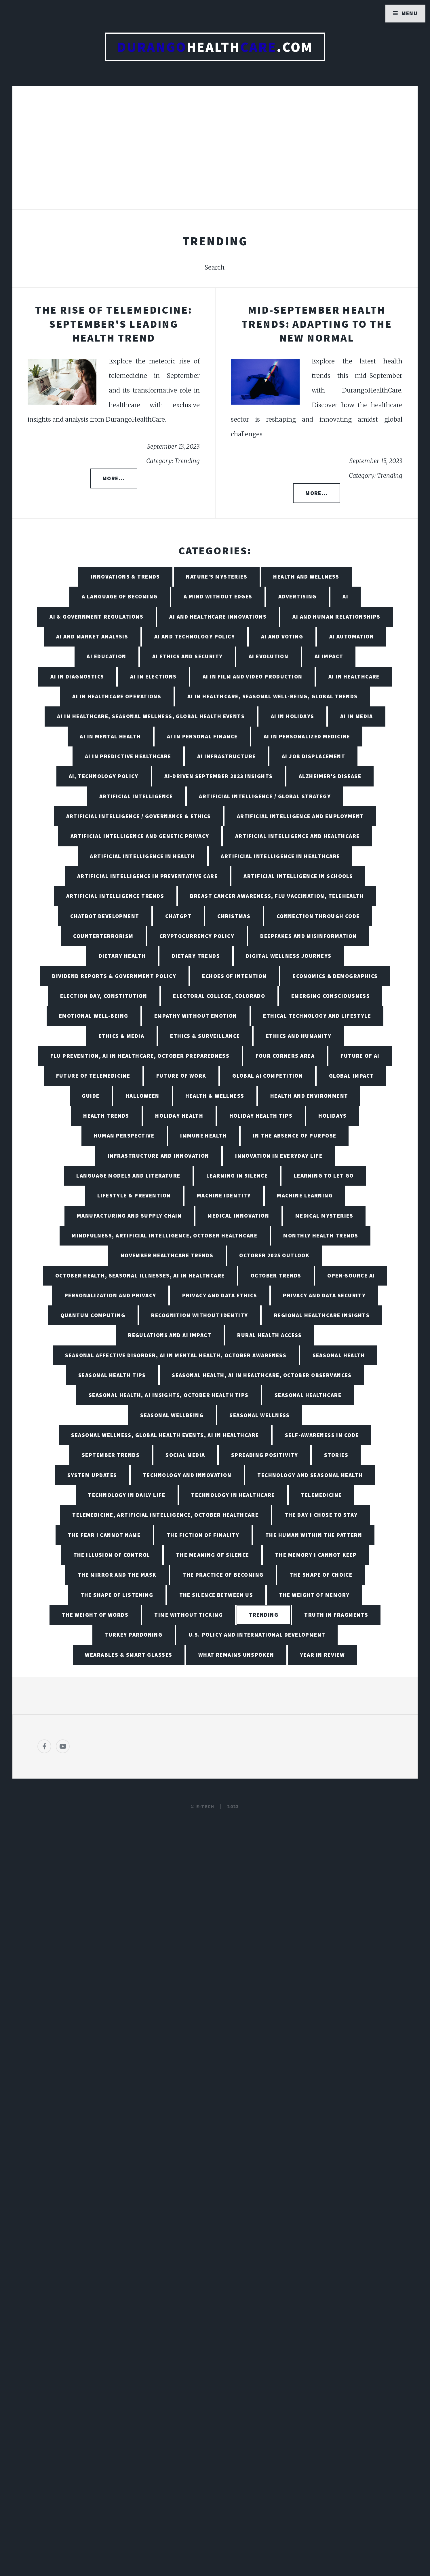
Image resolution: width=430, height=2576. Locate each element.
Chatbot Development (104, 916)
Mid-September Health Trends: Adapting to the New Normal (316, 323)
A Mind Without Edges (218, 596)
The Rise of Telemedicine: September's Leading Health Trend (113, 323)
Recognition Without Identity (199, 1315)
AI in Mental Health (110, 736)
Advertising (297, 596)
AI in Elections (153, 676)
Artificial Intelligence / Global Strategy (265, 796)
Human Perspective (124, 1135)
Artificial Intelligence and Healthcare (297, 836)
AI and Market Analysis (92, 636)
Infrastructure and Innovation (158, 1155)
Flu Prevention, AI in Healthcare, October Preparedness (139, 1055)
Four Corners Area (285, 1055)
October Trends (276, 1275)
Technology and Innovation (187, 1475)
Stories (336, 1454)
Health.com (215, 47)
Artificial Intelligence (136, 796)
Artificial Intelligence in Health (142, 856)
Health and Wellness (306, 576)
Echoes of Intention (234, 976)
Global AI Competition (267, 1075)
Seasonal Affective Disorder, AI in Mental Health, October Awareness (175, 1355)
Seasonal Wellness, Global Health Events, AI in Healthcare (165, 1435)
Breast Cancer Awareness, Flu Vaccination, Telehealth (277, 895)
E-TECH (205, 1806)
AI (345, 596)
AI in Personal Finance (202, 736)
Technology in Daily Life (126, 1494)
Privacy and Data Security (324, 1295)
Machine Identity (224, 1195)
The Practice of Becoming (223, 1574)
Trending (264, 1614)
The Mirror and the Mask (117, 1574)
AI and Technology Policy (194, 636)
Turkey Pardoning (133, 1634)
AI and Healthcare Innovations (218, 616)
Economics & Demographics (335, 976)
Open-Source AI (351, 1275)
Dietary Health (122, 955)
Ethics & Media (121, 1035)
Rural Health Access (269, 1335)
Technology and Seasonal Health (310, 1475)
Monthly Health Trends (320, 1235)
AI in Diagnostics (77, 676)
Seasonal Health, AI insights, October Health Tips (169, 1395)
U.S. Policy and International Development (257, 1634)
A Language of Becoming (120, 596)
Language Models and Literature (128, 1175)
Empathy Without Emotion (195, 1015)
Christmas (233, 916)
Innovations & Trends (125, 576)
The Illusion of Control (111, 1554)
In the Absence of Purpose (294, 1135)
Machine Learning (305, 1195)
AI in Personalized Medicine (307, 736)
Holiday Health (179, 1115)
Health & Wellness (214, 1095)
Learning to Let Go (324, 1175)
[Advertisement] (215, 153)
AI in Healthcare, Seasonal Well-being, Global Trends (272, 696)
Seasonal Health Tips (112, 1375)
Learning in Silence (237, 1175)
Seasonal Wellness (259, 1415)
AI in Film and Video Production (252, 676)
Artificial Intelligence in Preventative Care (147, 876)
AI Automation (351, 636)
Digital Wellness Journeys (288, 955)
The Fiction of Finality (203, 1534)
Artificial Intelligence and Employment (300, 816)
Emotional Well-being (93, 1015)
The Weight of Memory (314, 1594)
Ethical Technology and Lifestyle (317, 1015)
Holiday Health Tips (260, 1115)
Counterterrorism (103, 935)
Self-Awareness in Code (322, 1435)
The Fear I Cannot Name (104, 1534)
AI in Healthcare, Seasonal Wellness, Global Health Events (151, 716)
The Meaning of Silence (212, 1554)
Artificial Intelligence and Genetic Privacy (140, 836)
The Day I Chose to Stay (321, 1514)
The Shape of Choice (321, 1574)
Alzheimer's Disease (330, 776)
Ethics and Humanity (298, 1035)
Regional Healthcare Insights (322, 1315)
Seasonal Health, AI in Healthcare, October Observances (262, 1375)
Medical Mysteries (324, 1215)
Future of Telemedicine (93, 1075)
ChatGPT (178, 916)
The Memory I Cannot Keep (316, 1554)
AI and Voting (282, 636)
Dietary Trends (196, 955)
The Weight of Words (95, 1614)
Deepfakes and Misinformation (308, 935)
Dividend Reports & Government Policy (114, 976)
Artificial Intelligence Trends (115, 895)
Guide (90, 1095)
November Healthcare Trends (167, 1255)
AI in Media (356, 716)
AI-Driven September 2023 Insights (218, 776)
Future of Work (181, 1075)
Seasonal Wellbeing (171, 1415)
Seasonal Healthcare (308, 1395)
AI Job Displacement (313, 756)
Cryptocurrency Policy (196, 935)
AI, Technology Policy (103, 776)
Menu (410, 13)
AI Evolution (268, 656)
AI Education (106, 656)
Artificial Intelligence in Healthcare (280, 856)
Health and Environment (309, 1095)
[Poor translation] (51, 2380)
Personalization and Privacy (110, 1295)
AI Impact (329, 656)
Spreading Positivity (264, 1454)
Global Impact (351, 1075)
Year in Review (322, 1654)
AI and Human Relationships (336, 616)
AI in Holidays (292, 716)
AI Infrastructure (226, 756)
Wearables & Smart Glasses (128, 1654)
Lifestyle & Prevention (134, 1195)
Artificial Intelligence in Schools (298, 876)
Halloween (142, 1095)
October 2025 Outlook (274, 1255)
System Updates (92, 1475)
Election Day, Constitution (103, 995)
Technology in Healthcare (233, 1494)
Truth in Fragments (336, 1614)
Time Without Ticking (188, 1614)
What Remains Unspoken (236, 1654)
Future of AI (359, 1055)
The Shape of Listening (117, 1594)
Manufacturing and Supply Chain (129, 1215)
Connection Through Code (318, 916)
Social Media (185, 1454)
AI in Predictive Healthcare (128, 756)
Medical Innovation (238, 1215)
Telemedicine (321, 1494)
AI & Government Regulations (96, 616)
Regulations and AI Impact (169, 1335)
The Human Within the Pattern (313, 1534)
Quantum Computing (92, 1315)
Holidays (332, 1115)
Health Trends (106, 1115)
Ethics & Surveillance (205, 1035)
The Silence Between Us (216, 1594)
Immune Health (203, 1135)
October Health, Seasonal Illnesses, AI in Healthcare (140, 1275)
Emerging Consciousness (330, 995)
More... (113, 478)
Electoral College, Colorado (219, 995)
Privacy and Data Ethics (219, 1295)
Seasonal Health (339, 1355)
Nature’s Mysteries (216, 576)
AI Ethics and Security (187, 656)
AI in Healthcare (354, 676)
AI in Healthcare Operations (116, 696)
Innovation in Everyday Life (278, 1155)
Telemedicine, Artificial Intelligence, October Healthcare (165, 1514)
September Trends (111, 1454)
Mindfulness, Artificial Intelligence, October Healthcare (164, 1235)
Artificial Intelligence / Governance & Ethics (138, 816)
